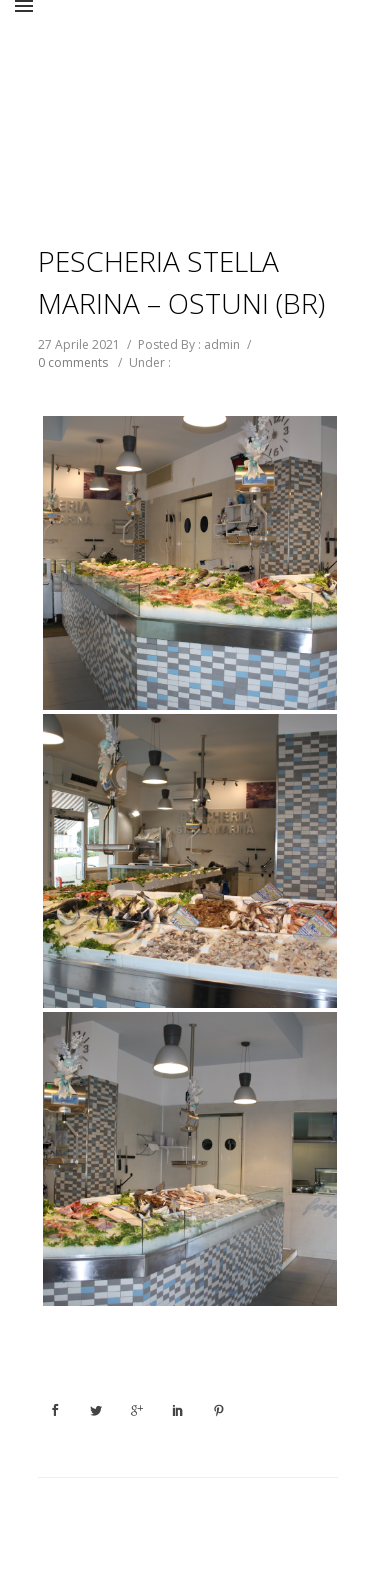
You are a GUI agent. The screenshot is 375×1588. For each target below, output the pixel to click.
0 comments (73, 362)
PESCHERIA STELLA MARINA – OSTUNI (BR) (181, 282)
